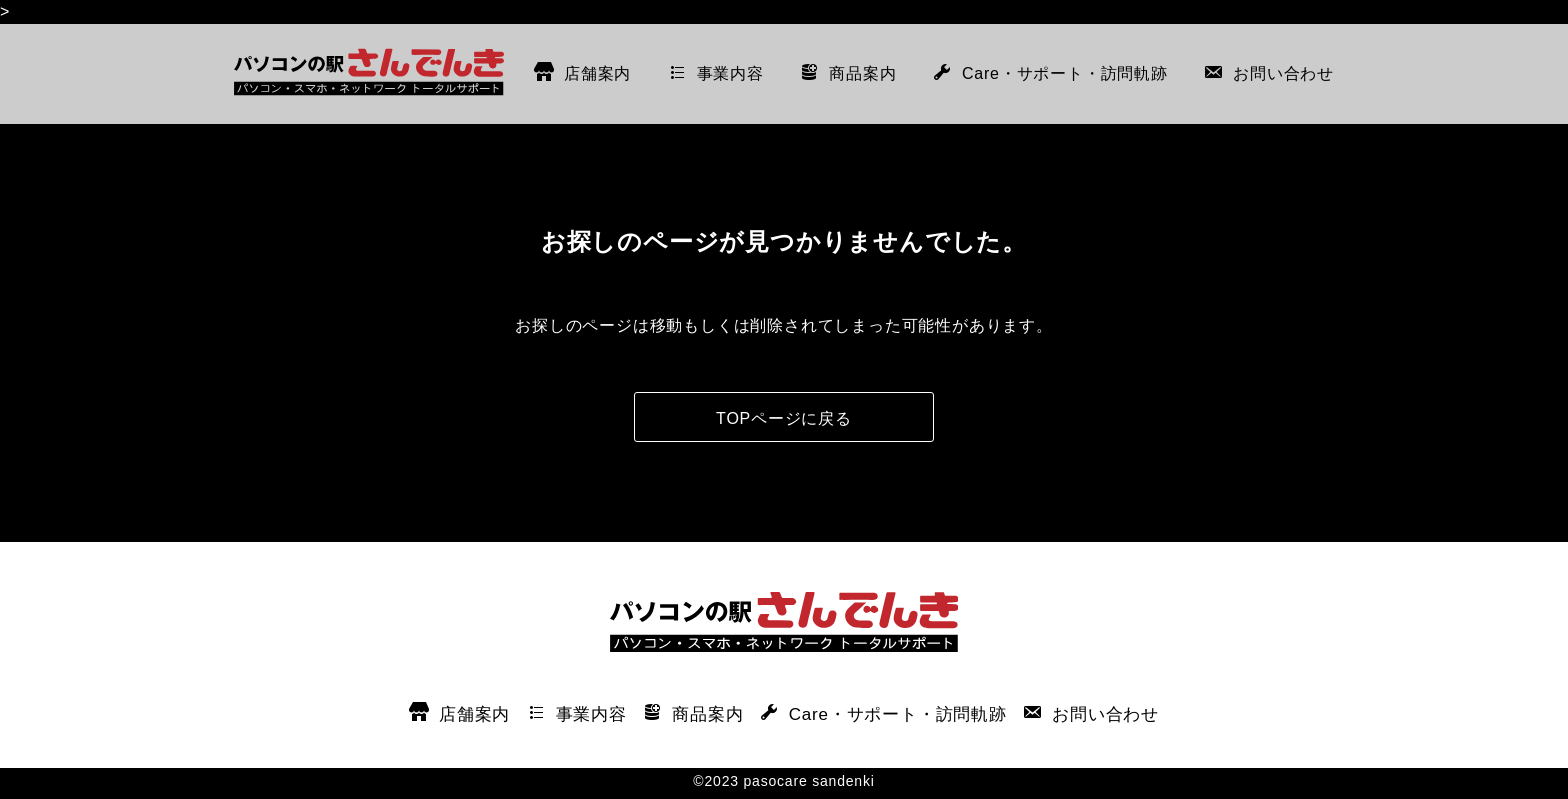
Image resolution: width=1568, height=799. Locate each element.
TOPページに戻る (784, 418)
